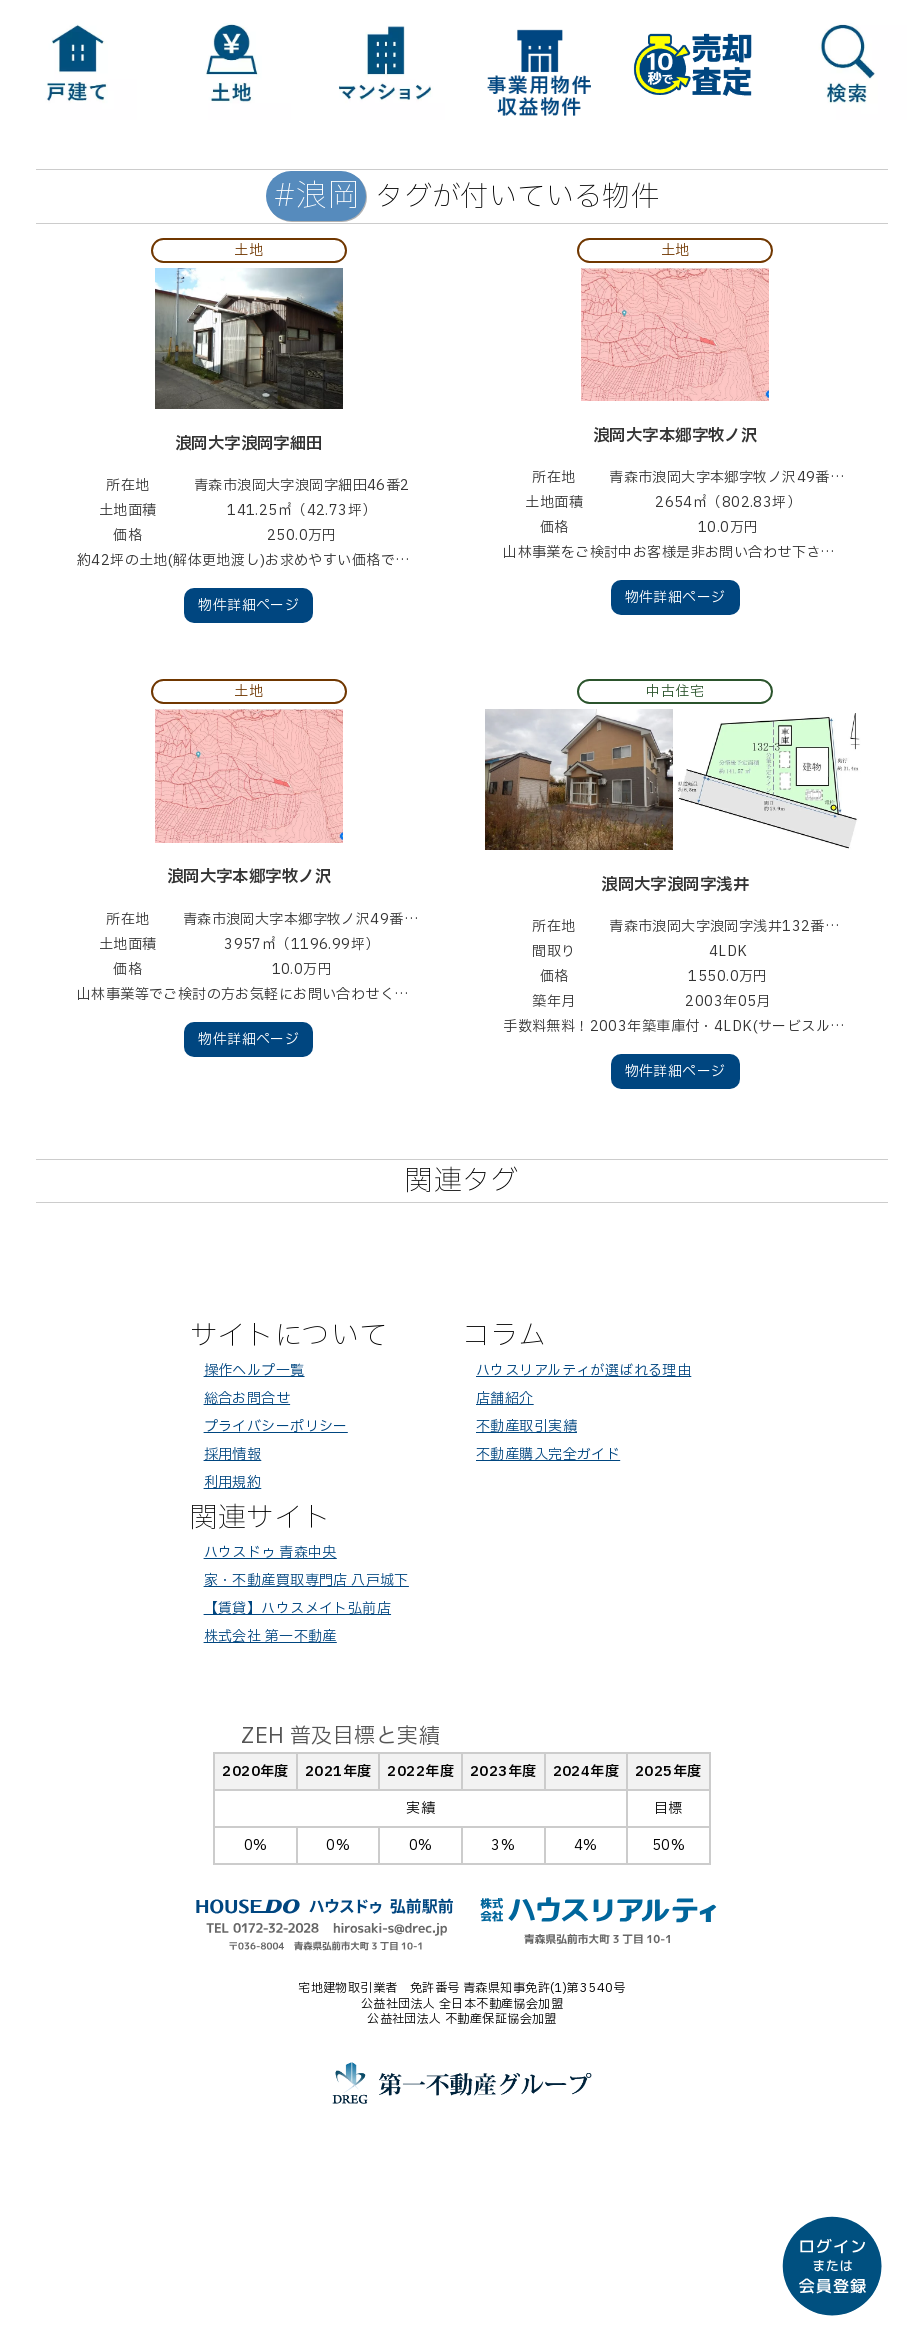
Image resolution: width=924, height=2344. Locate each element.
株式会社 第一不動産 (270, 1636)
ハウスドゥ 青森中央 (270, 1552)
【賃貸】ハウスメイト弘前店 (297, 1608)
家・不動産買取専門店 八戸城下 (306, 1580)
